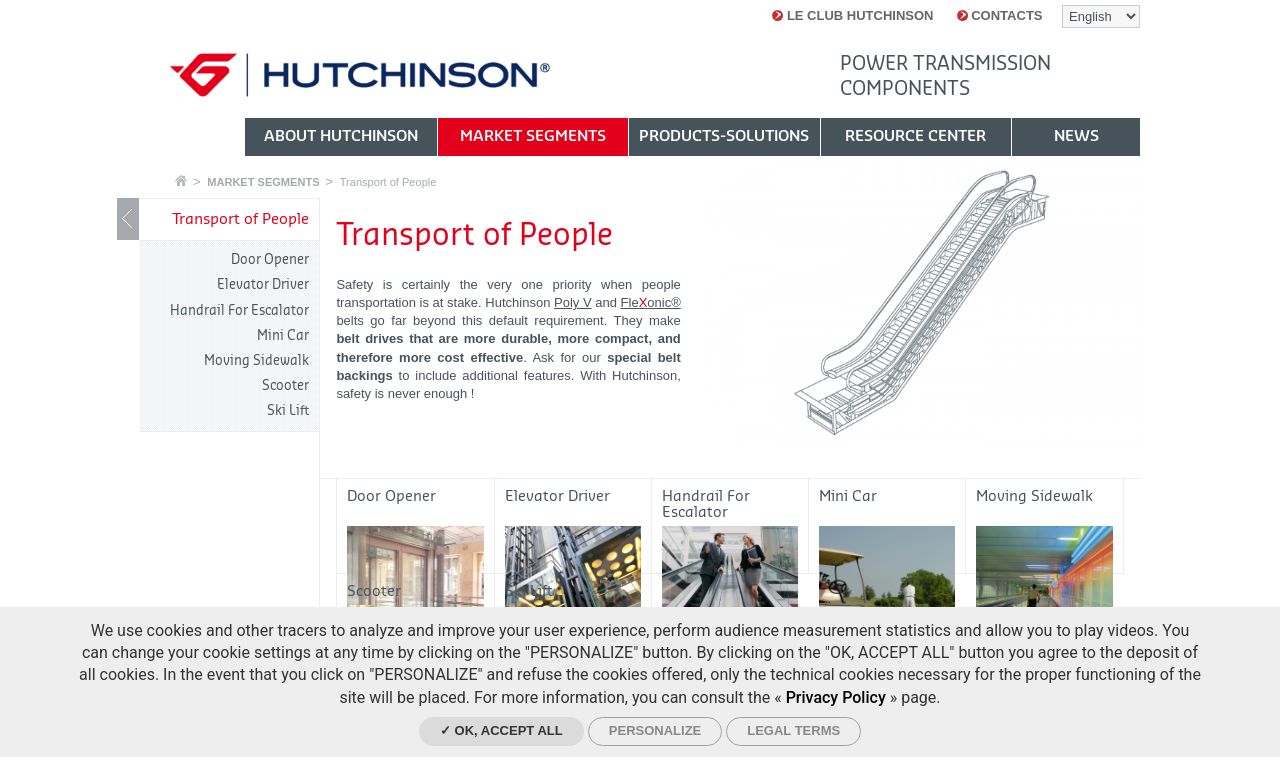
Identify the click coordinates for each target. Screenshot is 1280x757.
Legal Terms (793, 730)
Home (181, 180)
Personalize (655, 730)
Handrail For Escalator (239, 310)
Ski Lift (288, 410)
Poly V (573, 302)
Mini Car (283, 335)
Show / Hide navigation (128, 219)
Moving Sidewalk (256, 360)
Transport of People (388, 182)
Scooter (285, 385)
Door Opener (270, 259)
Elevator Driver (263, 284)
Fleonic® (651, 302)
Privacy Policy (836, 697)
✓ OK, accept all (501, 730)
